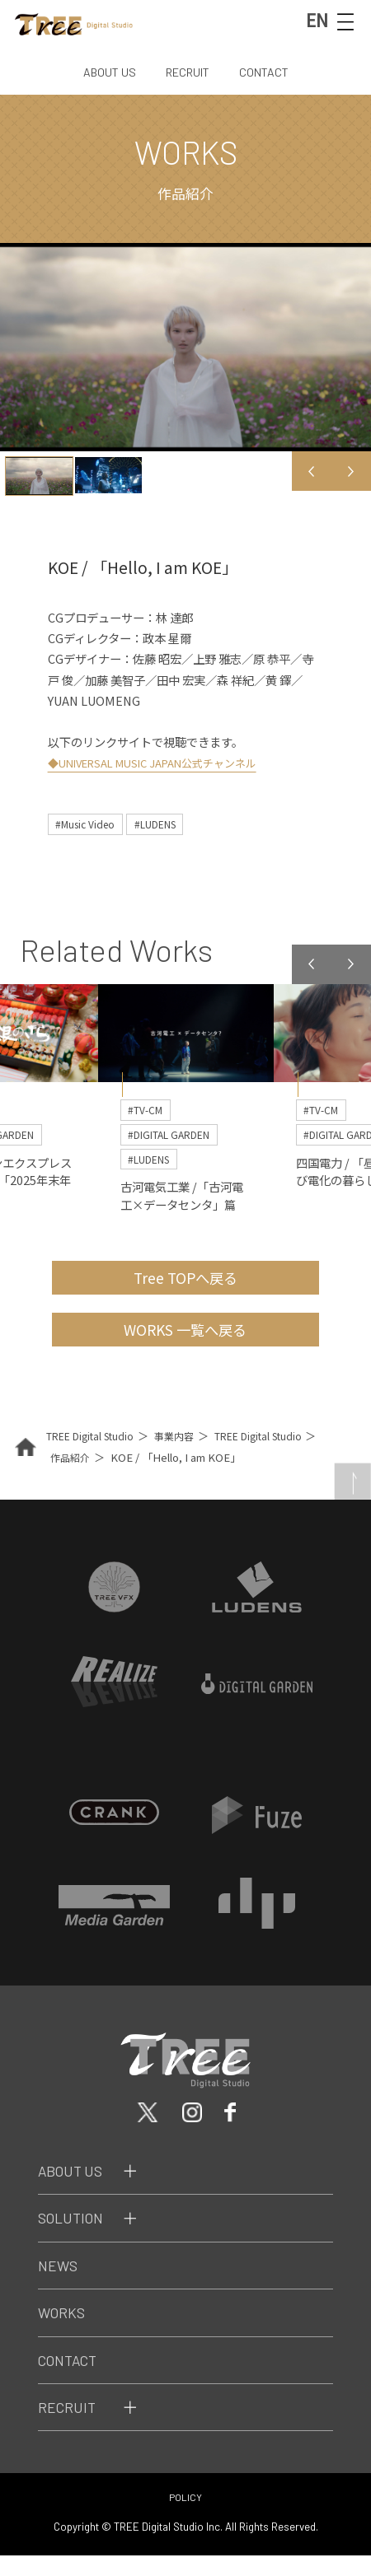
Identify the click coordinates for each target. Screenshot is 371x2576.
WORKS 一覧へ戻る (185, 1344)
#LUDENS (168, 824)
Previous (311, 471)
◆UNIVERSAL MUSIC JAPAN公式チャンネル (166, 762)
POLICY (185, 2517)
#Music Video (89, 824)
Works (64, 2332)
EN (312, 20)
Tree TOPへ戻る (186, 1288)
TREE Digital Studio (94, 1454)
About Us (74, 2191)
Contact (72, 2379)
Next (351, 471)
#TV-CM (148, 1113)
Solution (74, 2237)
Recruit (69, 2427)
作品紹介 (88, 1475)
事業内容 (184, 1454)
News (60, 2284)
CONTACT (268, 72)
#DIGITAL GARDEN (176, 1139)
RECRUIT (187, 72)
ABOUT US (105, 72)
